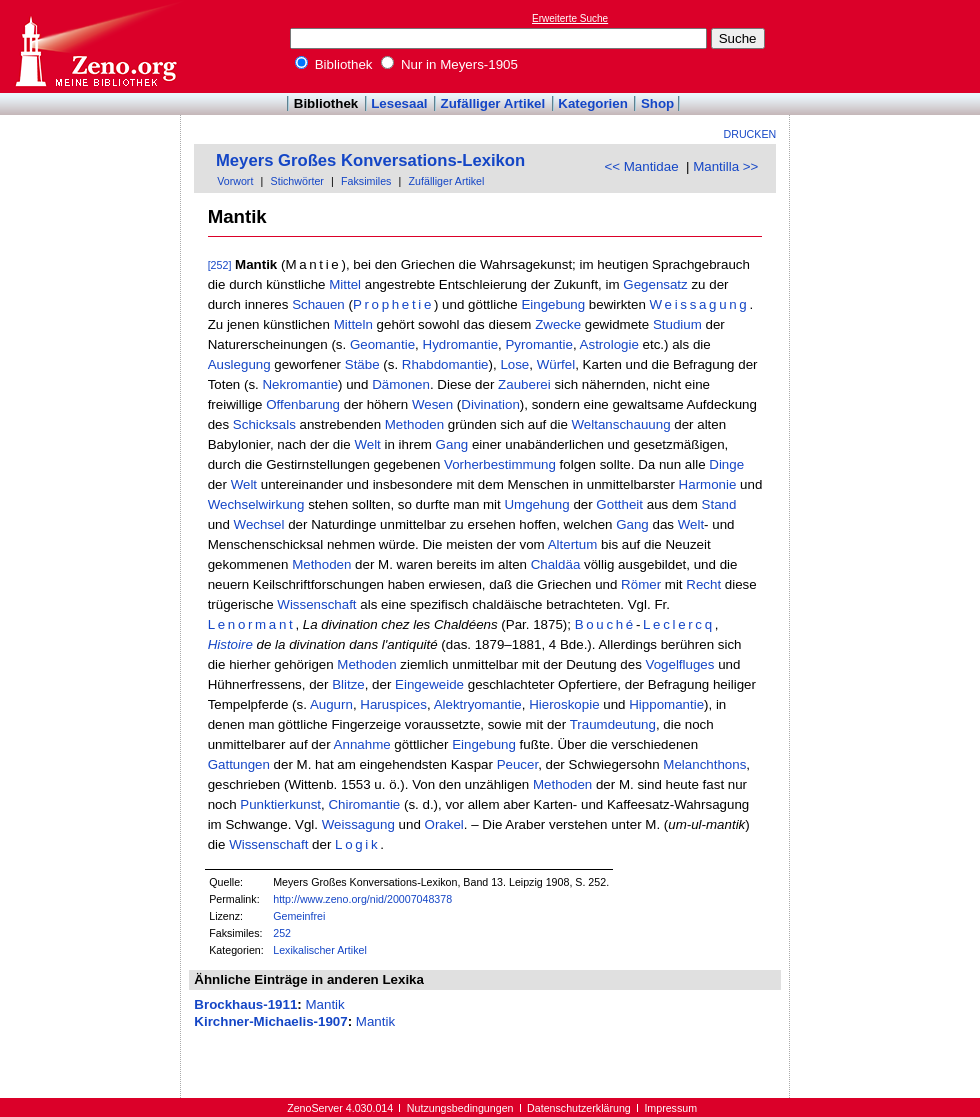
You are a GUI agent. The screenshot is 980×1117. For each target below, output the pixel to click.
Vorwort (235, 181)
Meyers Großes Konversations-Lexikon (370, 160)
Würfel (556, 364)
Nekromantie (300, 384)
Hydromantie (461, 344)
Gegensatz (655, 284)
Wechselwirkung (256, 504)
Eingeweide (429, 684)
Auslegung (239, 364)
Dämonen (401, 384)
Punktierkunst (280, 804)
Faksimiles (366, 181)
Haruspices (393, 704)
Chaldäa (556, 564)
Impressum (670, 1108)
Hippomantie (666, 704)
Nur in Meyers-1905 (449, 64)
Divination (490, 404)
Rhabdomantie (445, 364)
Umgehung (536, 504)
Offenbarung (303, 404)
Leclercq (679, 624)
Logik (357, 844)
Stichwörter (297, 181)
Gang (452, 444)
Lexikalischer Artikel (320, 950)
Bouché (605, 624)
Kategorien (593, 103)
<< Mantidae (641, 166)
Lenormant (252, 624)
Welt (367, 444)
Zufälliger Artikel (493, 103)
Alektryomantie (478, 704)
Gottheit (619, 504)
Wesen (432, 404)
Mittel (345, 284)
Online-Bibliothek (95, 46)
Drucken (750, 134)
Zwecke (558, 324)
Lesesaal (399, 103)
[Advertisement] (888, 46)
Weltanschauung (621, 424)
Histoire (230, 644)
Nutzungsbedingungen (460, 1108)
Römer (641, 584)
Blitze (348, 684)
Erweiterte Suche (570, 18)
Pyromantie (538, 344)
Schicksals (264, 424)
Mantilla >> (725, 166)
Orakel (444, 824)
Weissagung (700, 304)
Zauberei (524, 384)
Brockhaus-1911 (245, 1004)
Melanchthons (704, 764)
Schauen (318, 304)
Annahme (362, 744)
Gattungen (239, 764)
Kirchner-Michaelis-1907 (270, 1021)
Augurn (331, 704)
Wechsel (259, 524)
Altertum (573, 544)
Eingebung (553, 304)
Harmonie (708, 484)
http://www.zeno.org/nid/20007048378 (362, 899)
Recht (703, 584)
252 (282, 933)
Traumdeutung (613, 724)
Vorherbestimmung (500, 464)
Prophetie (393, 304)
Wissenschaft (316, 604)
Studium (677, 324)
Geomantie (382, 344)
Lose (514, 364)
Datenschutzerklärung (579, 1108)
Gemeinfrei (299, 916)
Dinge (726, 464)
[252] (220, 265)
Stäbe (362, 364)
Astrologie (609, 344)
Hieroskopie (564, 704)
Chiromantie (364, 804)
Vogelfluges (680, 664)
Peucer (518, 764)
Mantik (324, 1004)
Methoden (414, 424)
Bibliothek (334, 64)
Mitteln (353, 324)
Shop (657, 103)
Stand (719, 504)
